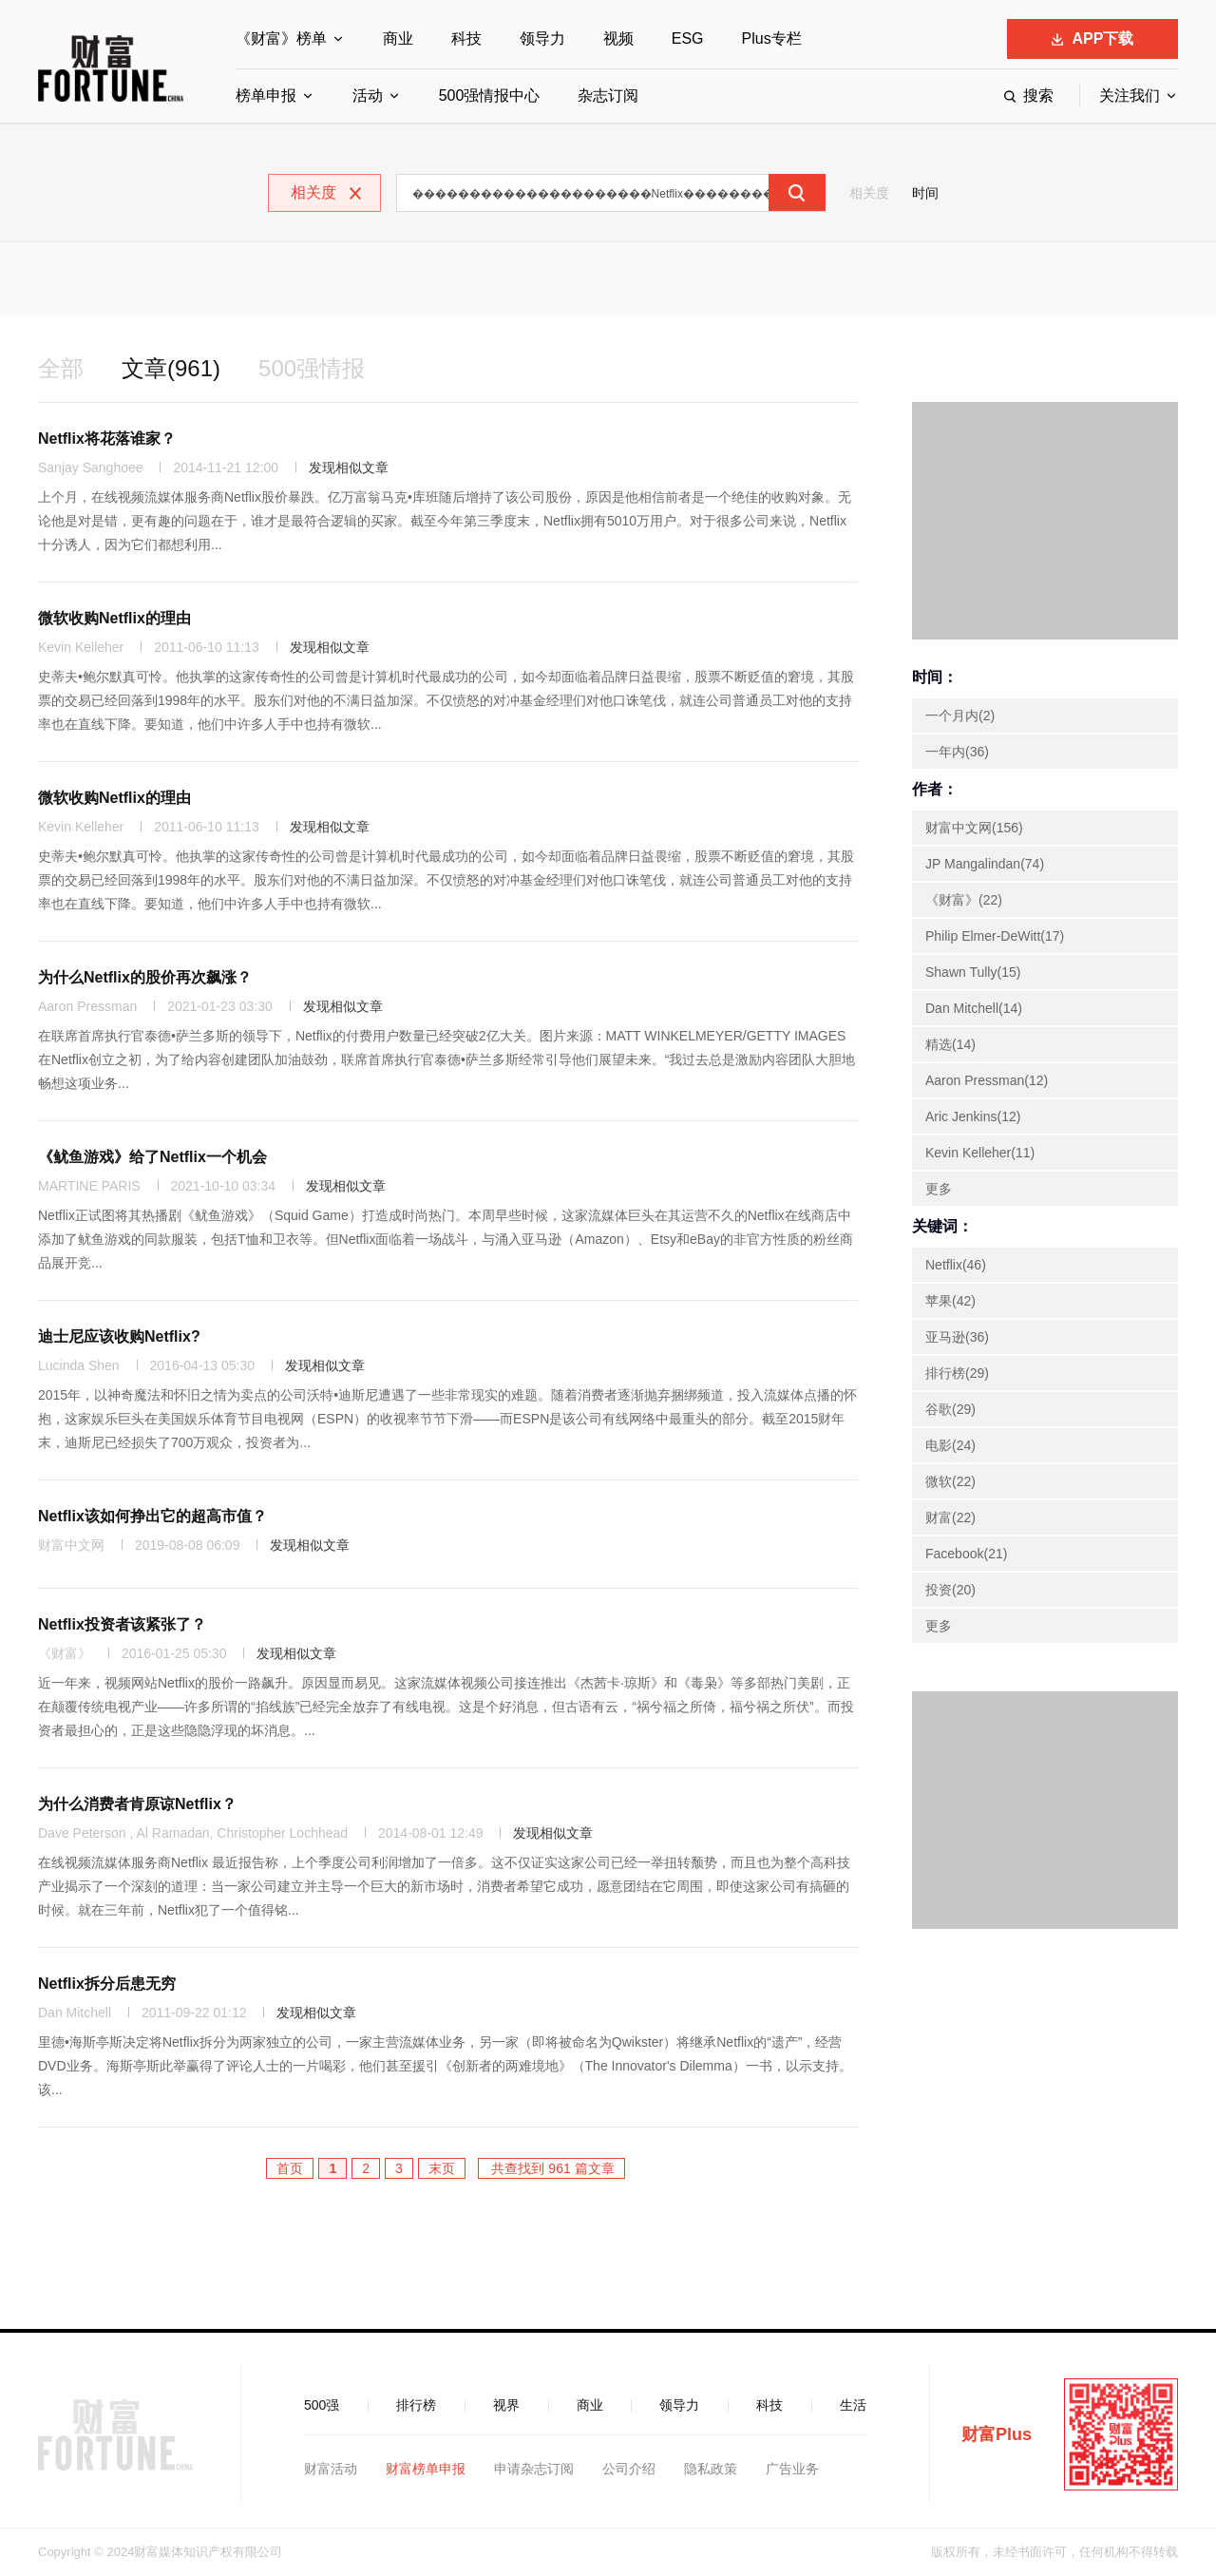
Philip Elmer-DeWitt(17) (994, 936)
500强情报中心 (490, 95)
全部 (61, 368)
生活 (853, 2405)
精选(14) (950, 1044)
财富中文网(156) (974, 827)
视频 (618, 38)
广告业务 (792, 2468)
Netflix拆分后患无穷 (107, 1983)
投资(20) (950, 1589)
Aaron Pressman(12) (986, 1080)
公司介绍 (629, 2468)
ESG (688, 38)
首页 (289, 2168)
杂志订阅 (608, 95)
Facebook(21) (966, 1553)
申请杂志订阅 (534, 2468)
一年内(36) (957, 751)
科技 (466, 38)
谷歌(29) (950, 1409)
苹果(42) (950, 1300)
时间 (925, 192)
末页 (441, 2168)
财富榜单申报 (426, 2468)
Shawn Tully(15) (972, 972)
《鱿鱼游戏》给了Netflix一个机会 (152, 1157)
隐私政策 (710, 2468)
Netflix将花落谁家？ (107, 438)
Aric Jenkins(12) (972, 1116)
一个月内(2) (960, 715)
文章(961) (171, 368)
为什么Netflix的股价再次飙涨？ (145, 977)
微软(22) (950, 1481)
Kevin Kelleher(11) (980, 1152)
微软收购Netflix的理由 (114, 618)
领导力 (542, 38)
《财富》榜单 (281, 38)
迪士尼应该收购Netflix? (119, 1336)
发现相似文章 (349, 467)
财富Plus (996, 2434)
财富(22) (950, 1517)
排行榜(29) (957, 1373)
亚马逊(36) (957, 1337)
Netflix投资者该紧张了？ (122, 1624)
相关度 (869, 192)
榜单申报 (266, 95)
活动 (367, 95)
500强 (321, 2405)
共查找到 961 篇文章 (551, 2168)
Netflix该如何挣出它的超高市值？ (152, 1516)
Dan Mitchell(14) (973, 1008)
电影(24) (950, 1445)
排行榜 (416, 2405)
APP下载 (1093, 38)
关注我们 (1129, 95)
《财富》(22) (963, 899)
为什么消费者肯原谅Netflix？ (137, 1804)
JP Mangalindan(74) (984, 863)
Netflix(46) (955, 1264)
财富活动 (330, 2468)
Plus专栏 (772, 38)
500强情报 (311, 368)
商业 (398, 38)
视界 (506, 2405)
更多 (938, 1188)
